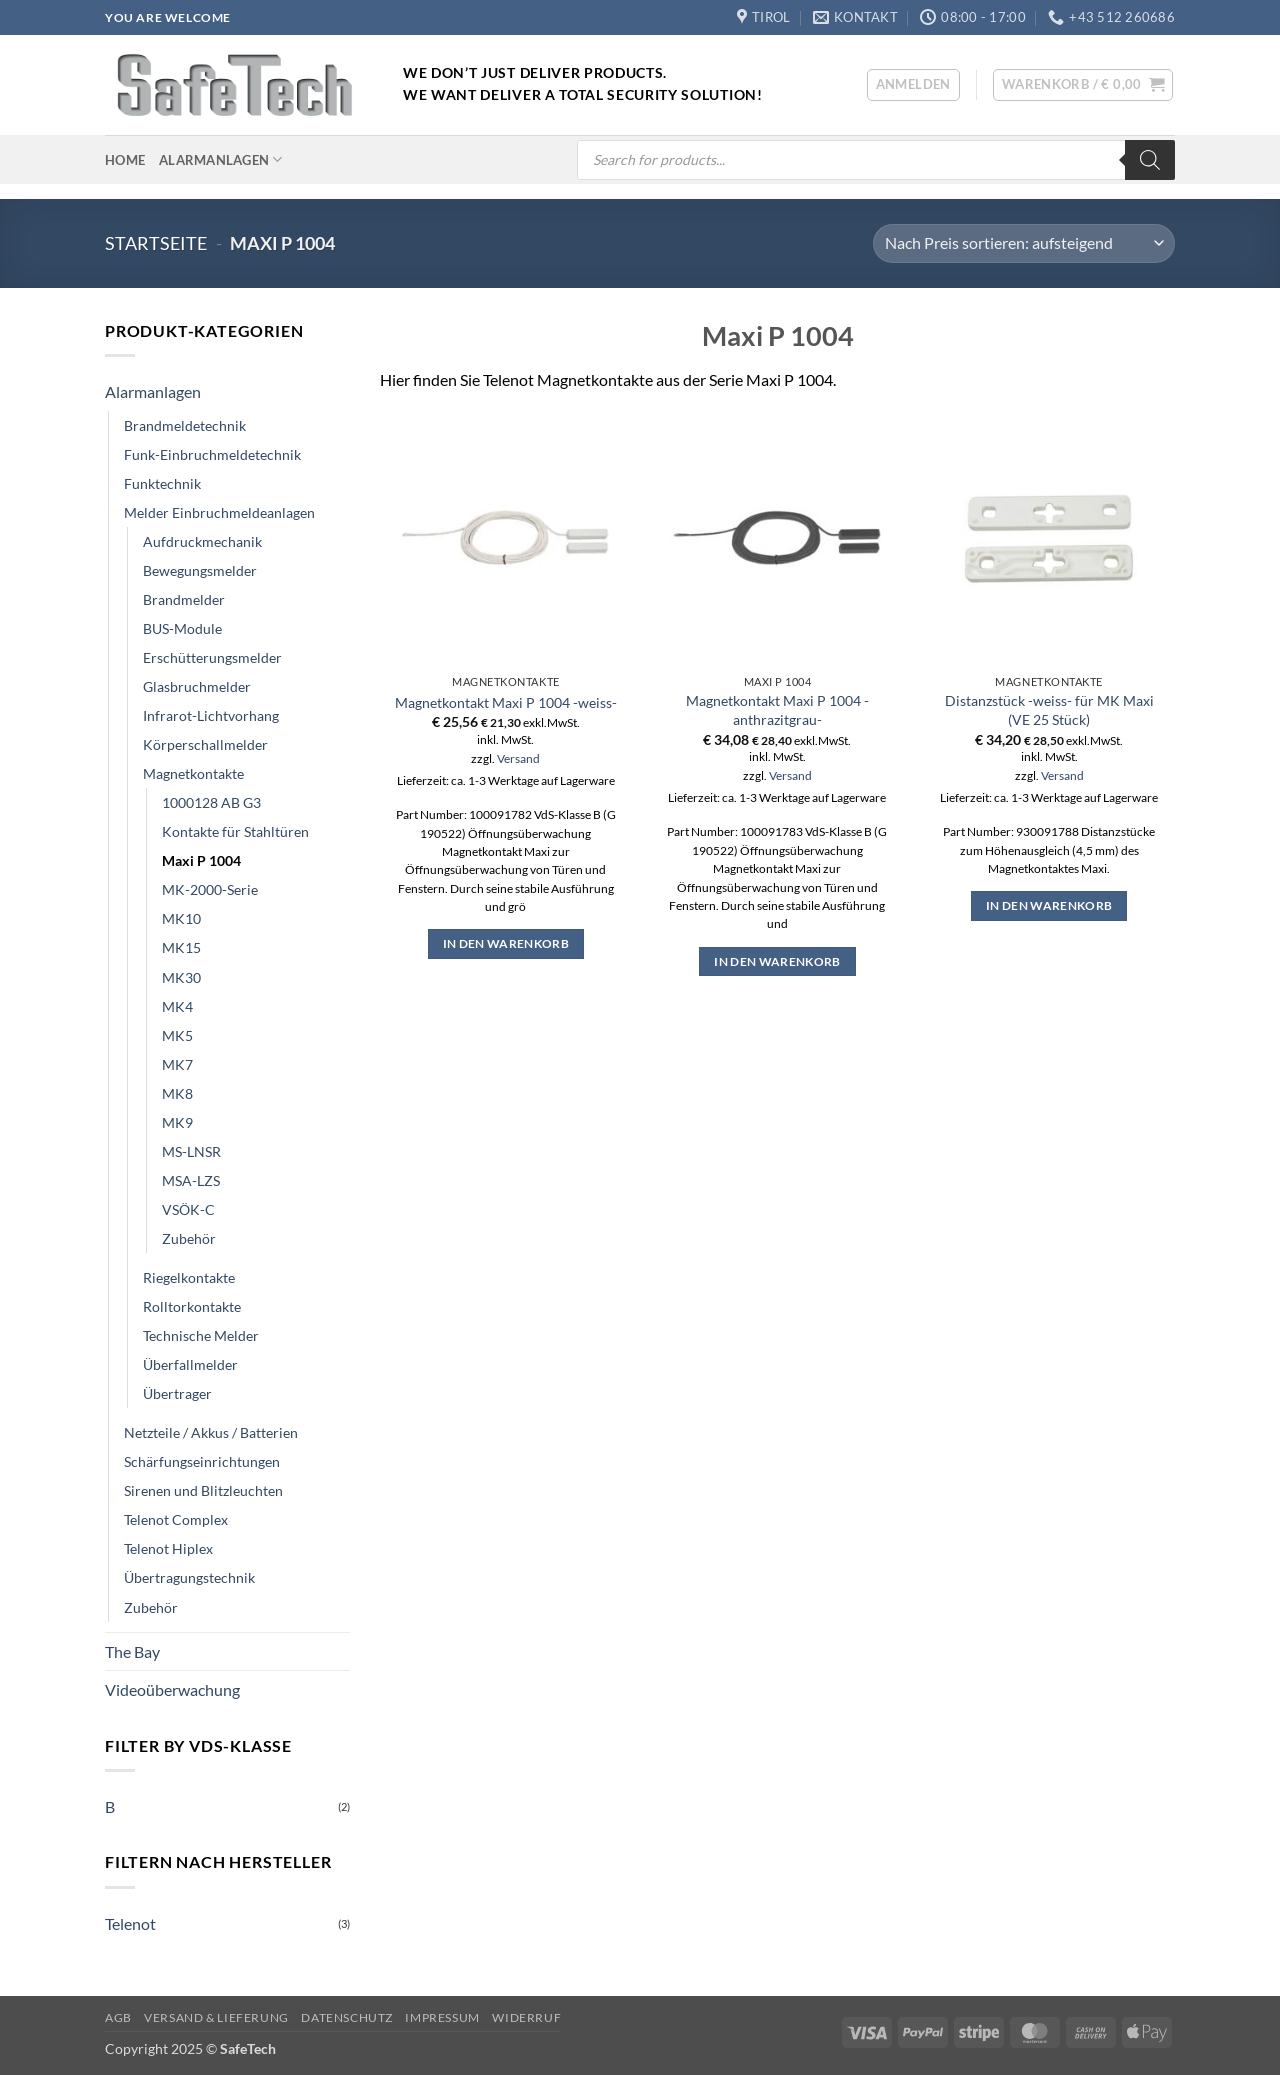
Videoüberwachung (172, 1689)
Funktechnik (162, 483)
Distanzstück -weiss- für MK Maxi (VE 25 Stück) (1049, 710)
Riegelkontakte (189, 1277)
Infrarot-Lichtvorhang (211, 715)
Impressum (442, 2017)
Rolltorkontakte (192, 1306)
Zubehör (189, 1238)
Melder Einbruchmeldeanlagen (219, 512)
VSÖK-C (188, 1209)
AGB (118, 2017)
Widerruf (526, 2017)
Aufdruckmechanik (202, 541)
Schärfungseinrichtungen (202, 1461)
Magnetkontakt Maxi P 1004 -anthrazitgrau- (777, 710)
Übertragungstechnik (189, 1577)
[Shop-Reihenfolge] (1024, 243)
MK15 (181, 947)
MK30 (181, 977)
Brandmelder (184, 599)
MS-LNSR (191, 1151)
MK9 (177, 1122)
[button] (913, 85)
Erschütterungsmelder (212, 657)
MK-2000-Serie (210, 889)
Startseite (156, 243)
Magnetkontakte (193, 773)
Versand (518, 758)
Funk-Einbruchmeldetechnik (212, 454)
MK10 (181, 918)
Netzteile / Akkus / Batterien (211, 1432)
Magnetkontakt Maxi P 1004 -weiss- (506, 702)
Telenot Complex (176, 1519)
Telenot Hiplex (168, 1548)
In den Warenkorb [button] (506, 943)
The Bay (132, 1651)
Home (125, 160)
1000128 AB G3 (211, 802)
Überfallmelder (190, 1364)
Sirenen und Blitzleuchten (203, 1490)
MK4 (177, 1006)
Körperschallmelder (205, 744)
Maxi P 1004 (201, 860)
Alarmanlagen (221, 159)
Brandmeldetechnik (185, 425)
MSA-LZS (191, 1180)
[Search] (1150, 160)
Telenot (130, 1923)
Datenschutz (347, 2017)
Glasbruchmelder (197, 686)
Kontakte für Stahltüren (235, 831)
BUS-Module (182, 628)
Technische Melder (201, 1335)
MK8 (177, 1093)
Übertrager (177, 1393)
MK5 (177, 1035)
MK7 (177, 1064)
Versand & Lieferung (216, 2017)
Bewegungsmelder (200, 570)
